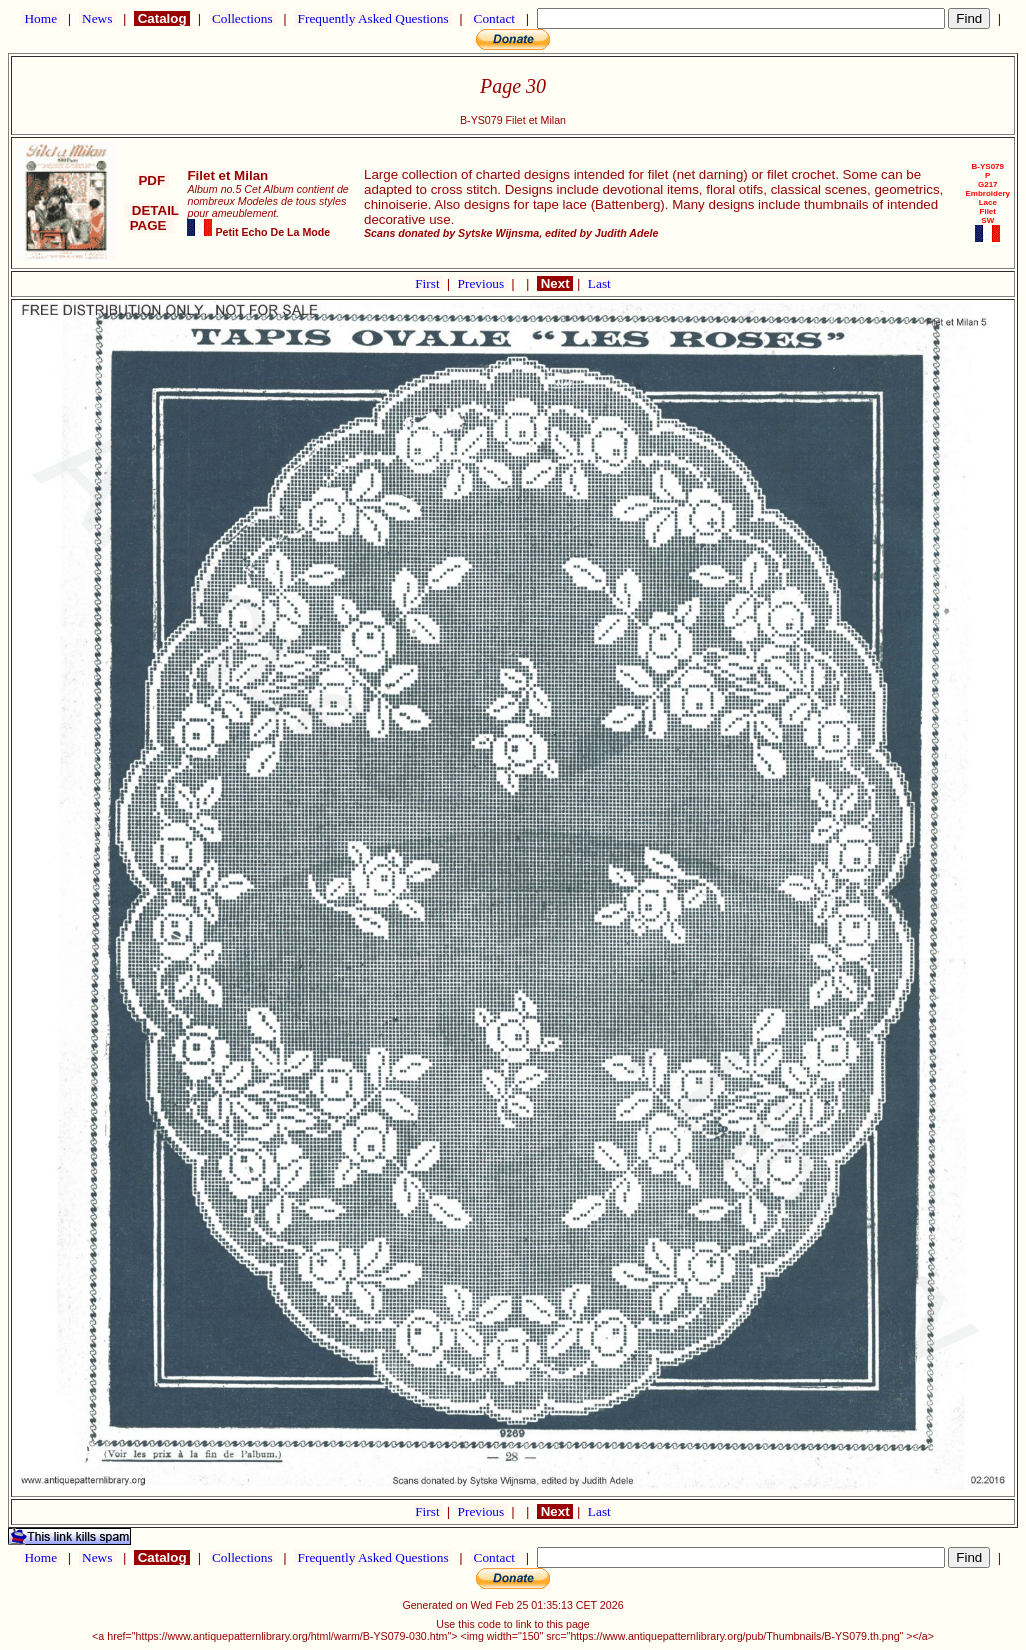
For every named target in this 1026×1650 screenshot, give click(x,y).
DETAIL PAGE (151, 218)
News (97, 18)
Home (40, 18)
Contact (494, 18)
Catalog (162, 18)
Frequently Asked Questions (373, 18)
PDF (152, 180)
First (429, 283)
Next (555, 283)
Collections (242, 18)
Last (599, 283)
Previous (483, 283)
